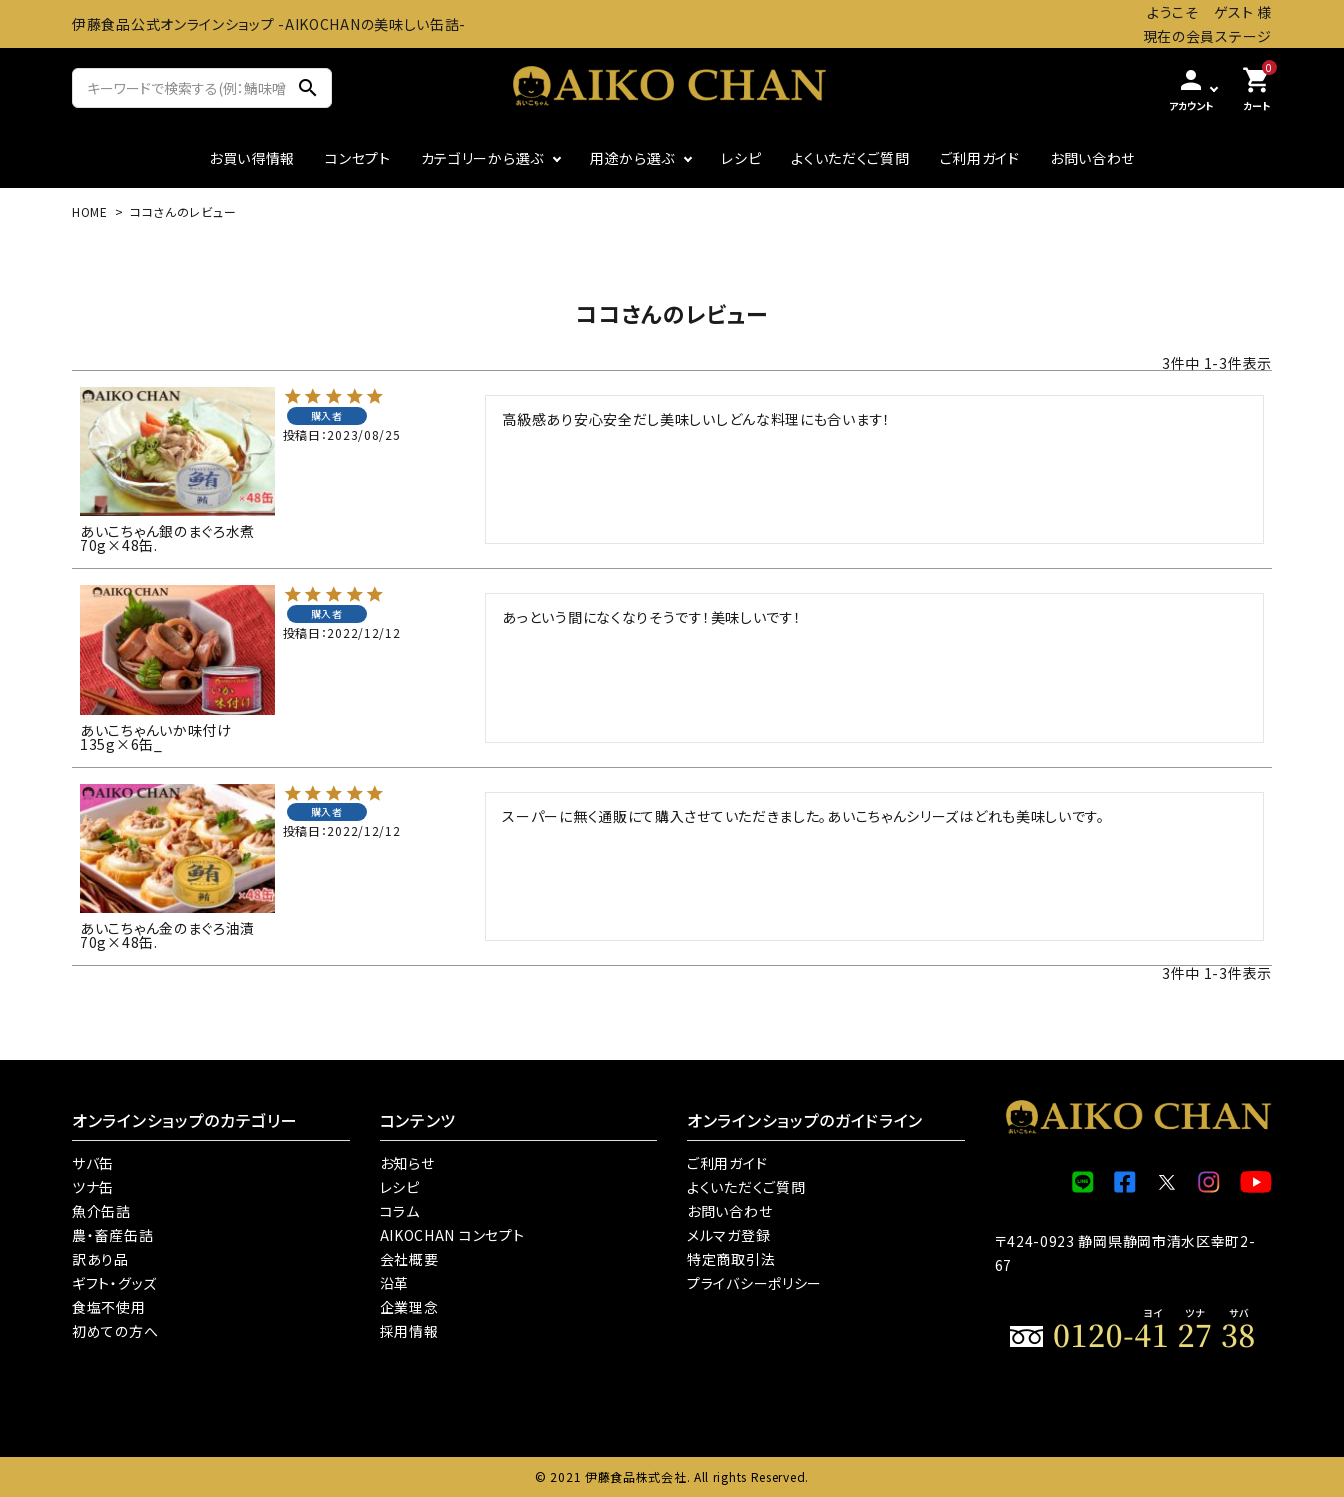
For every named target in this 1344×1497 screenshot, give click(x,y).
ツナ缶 (93, 1187)
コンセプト (358, 158)
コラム (400, 1211)
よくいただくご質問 (850, 158)
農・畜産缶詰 (112, 1235)
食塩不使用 (109, 1307)
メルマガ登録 (728, 1235)
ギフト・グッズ (114, 1283)
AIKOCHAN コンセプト (452, 1235)
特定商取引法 (731, 1259)
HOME (90, 211)
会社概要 (409, 1259)
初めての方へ (115, 1331)
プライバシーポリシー (754, 1283)
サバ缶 (93, 1163)
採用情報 (409, 1331)
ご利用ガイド (980, 158)
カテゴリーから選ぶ (482, 158)
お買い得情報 (252, 158)
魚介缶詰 (101, 1211)
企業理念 (409, 1307)
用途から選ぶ (632, 158)
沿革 (394, 1283)
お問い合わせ (1092, 158)
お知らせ (407, 1163)
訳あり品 (100, 1259)
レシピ (741, 158)
